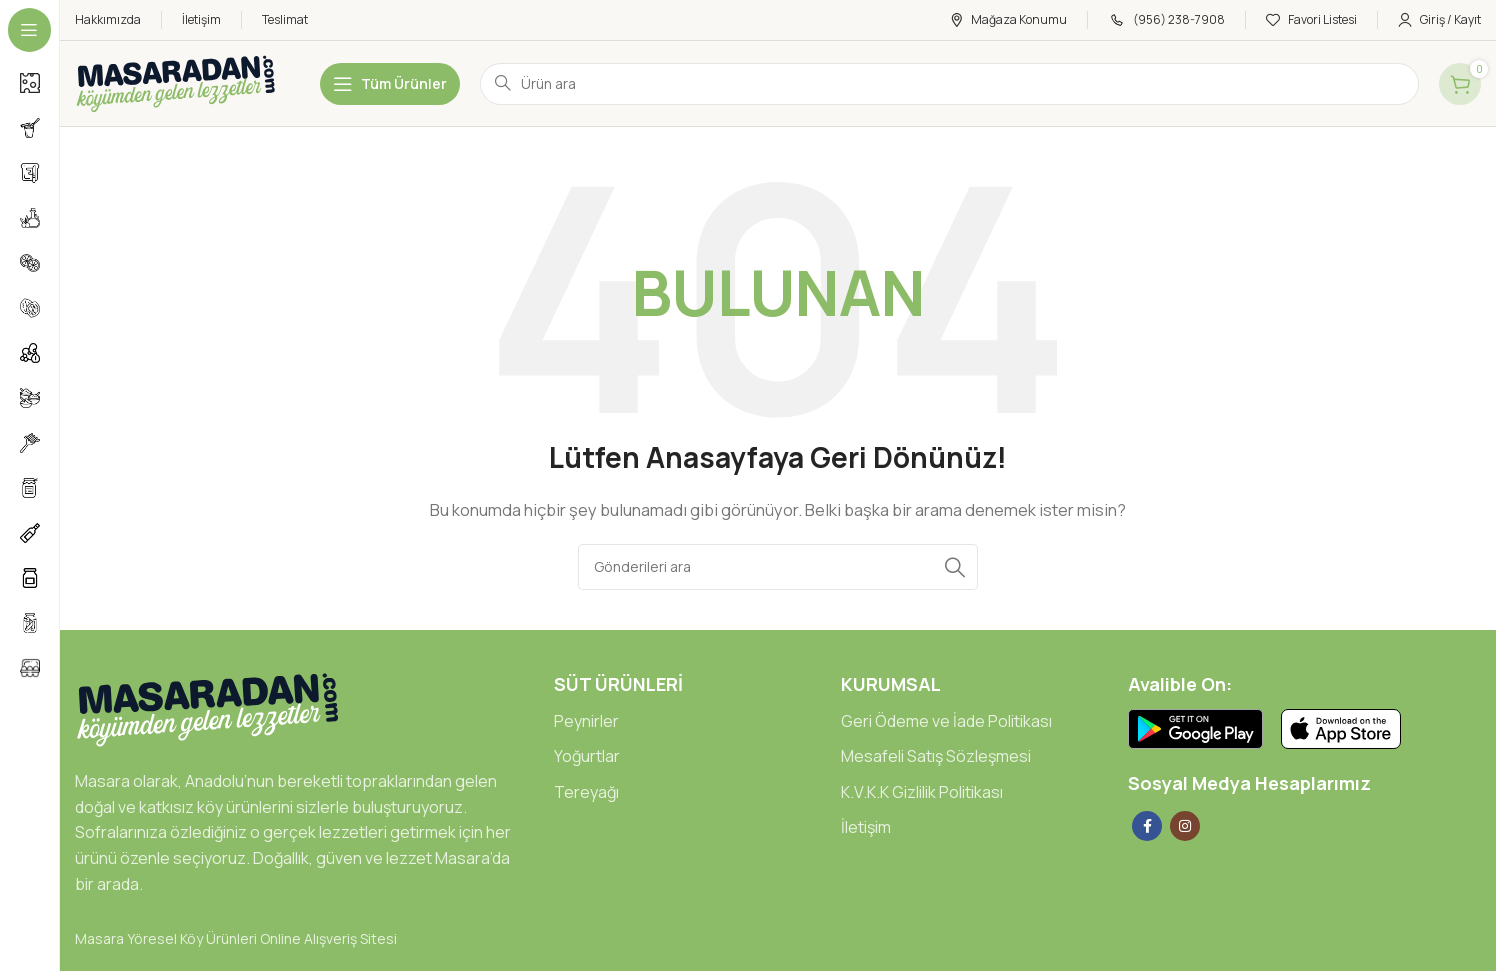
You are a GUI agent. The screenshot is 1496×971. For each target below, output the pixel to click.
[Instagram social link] (1185, 826)
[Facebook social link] (1147, 826)
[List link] (682, 722)
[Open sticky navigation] (390, 84)
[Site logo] (177, 82)
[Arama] (778, 567)
